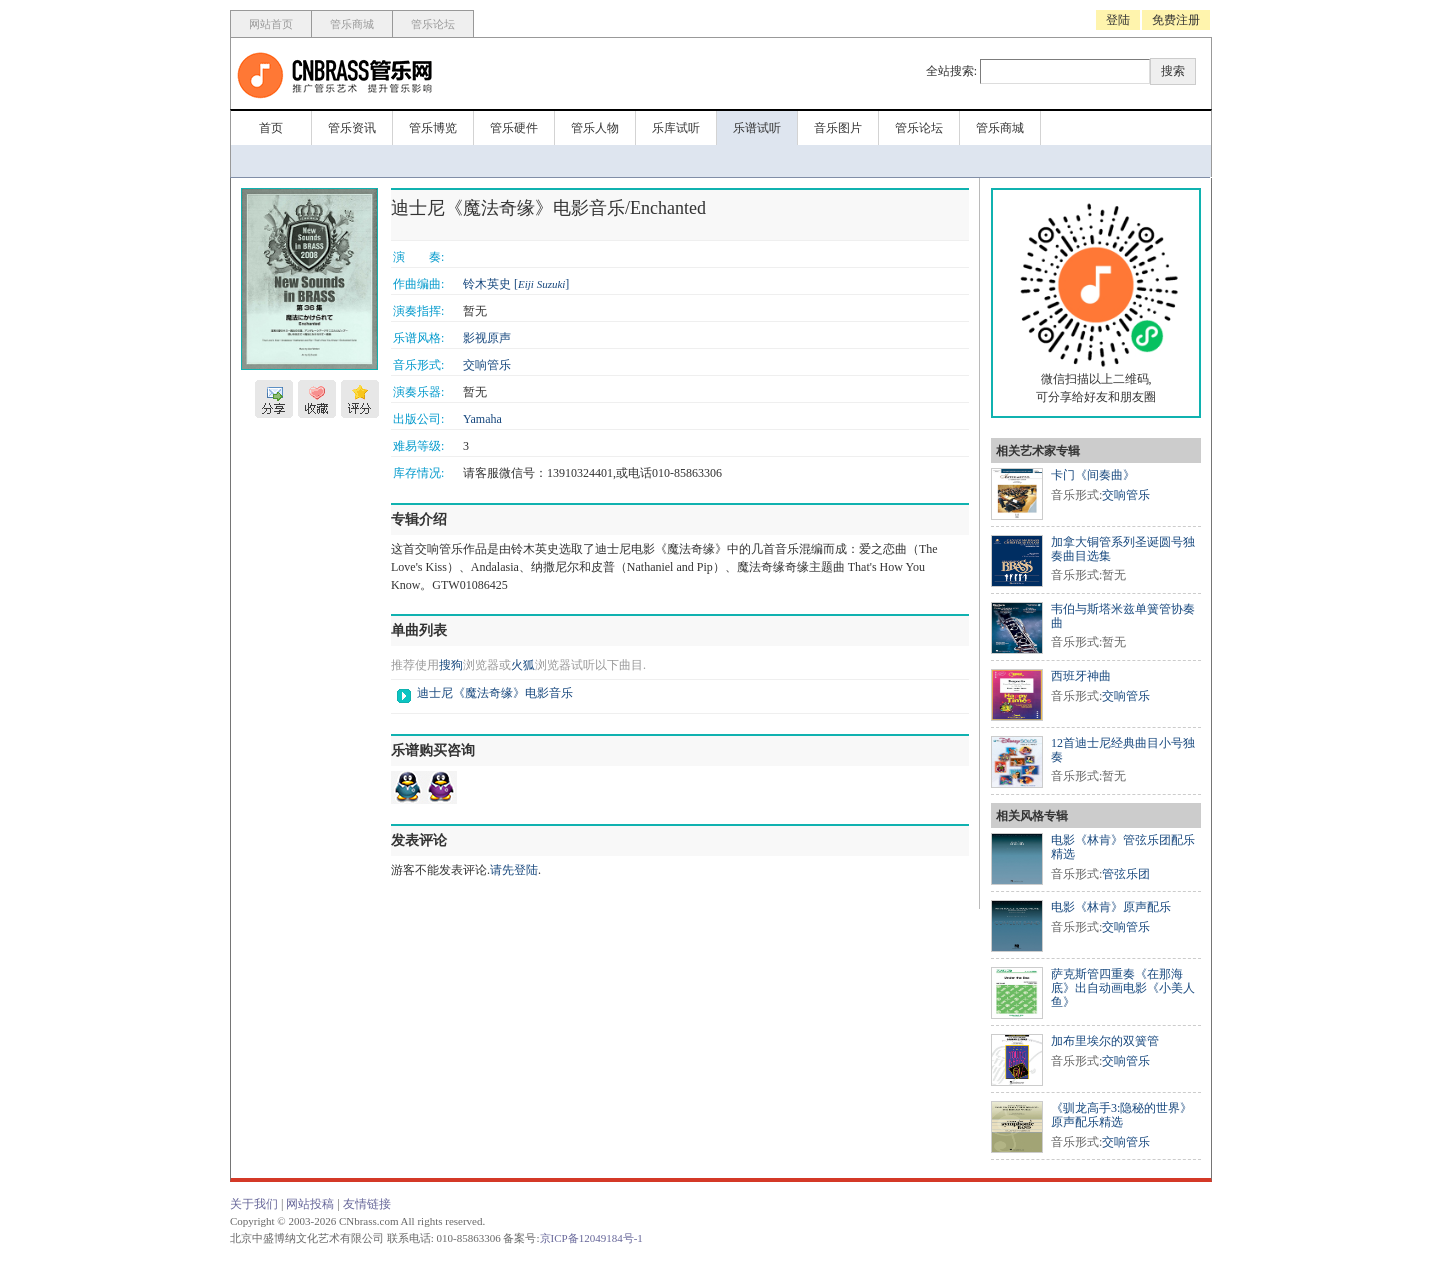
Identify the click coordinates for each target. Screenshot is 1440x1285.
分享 (274, 399)
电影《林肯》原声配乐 (1111, 907)
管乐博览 (433, 128)
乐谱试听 (757, 128)
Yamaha (482, 419)
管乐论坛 (433, 24)
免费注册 (1176, 20)
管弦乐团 (1126, 874)
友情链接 (367, 1204)
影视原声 (487, 338)
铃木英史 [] (516, 284)
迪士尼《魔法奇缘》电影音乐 (495, 693)
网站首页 (271, 24)
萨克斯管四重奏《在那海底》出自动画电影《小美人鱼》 (1123, 988)
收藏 (317, 399)
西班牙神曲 (1081, 676)
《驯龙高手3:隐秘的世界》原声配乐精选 (1121, 1115)
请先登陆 (514, 870)
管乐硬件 (514, 128)
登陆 (1118, 20)
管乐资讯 (352, 128)
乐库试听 (676, 128)
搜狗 (451, 665)
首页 (271, 128)
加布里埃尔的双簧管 (1105, 1041)
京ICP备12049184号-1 (591, 1238)
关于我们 (254, 1204)
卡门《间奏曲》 (1093, 475)
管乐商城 (352, 24)
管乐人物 (595, 128)
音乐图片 (838, 128)
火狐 (523, 665)
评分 (360, 399)
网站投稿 (310, 1204)
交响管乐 (487, 365)
